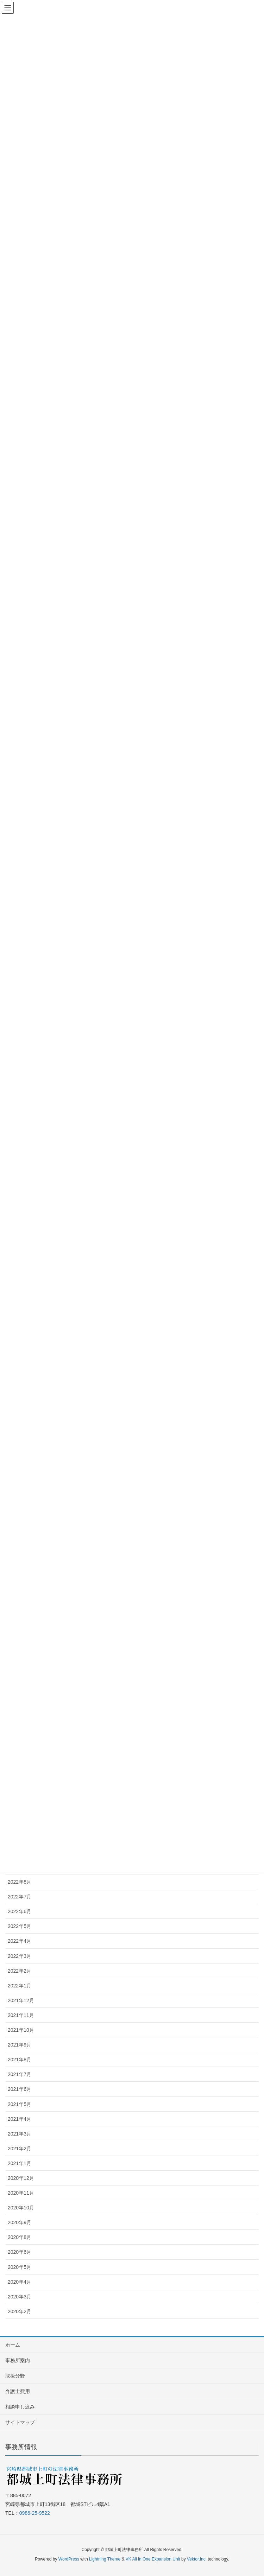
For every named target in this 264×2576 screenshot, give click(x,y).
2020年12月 (21, 2178)
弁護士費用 (17, 2391)
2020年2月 (19, 2311)
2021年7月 (19, 2074)
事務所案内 (17, 2360)
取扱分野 (15, 2376)
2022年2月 (19, 1971)
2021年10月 (21, 2030)
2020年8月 (19, 2237)
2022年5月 (19, 1926)
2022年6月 (19, 1911)
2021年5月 (19, 2104)
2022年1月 (19, 1985)
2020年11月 (21, 2193)
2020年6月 (19, 2252)
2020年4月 (19, 2282)
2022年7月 (19, 1896)
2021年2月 (19, 2148)
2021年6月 (19, 2089)
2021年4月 (19, 2119)
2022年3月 (19, 1956)
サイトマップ (20, 2422)
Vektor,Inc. (197, 2559)
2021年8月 (19, 2059)
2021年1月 (19, 2163)
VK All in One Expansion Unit (153, 2559)
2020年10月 (21, 2207)
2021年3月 (19, 2134)
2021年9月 (19, 2045)
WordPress (68, 2559)
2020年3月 (19, 2296)
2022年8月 (19, 1882)
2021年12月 (21, 2000)
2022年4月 (19, 1941)
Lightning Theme (104, 2559)
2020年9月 (19, 2222)
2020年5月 (19, 2267)
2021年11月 (21, 2015)
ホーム (12, 2345)
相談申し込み (20, 2407)
